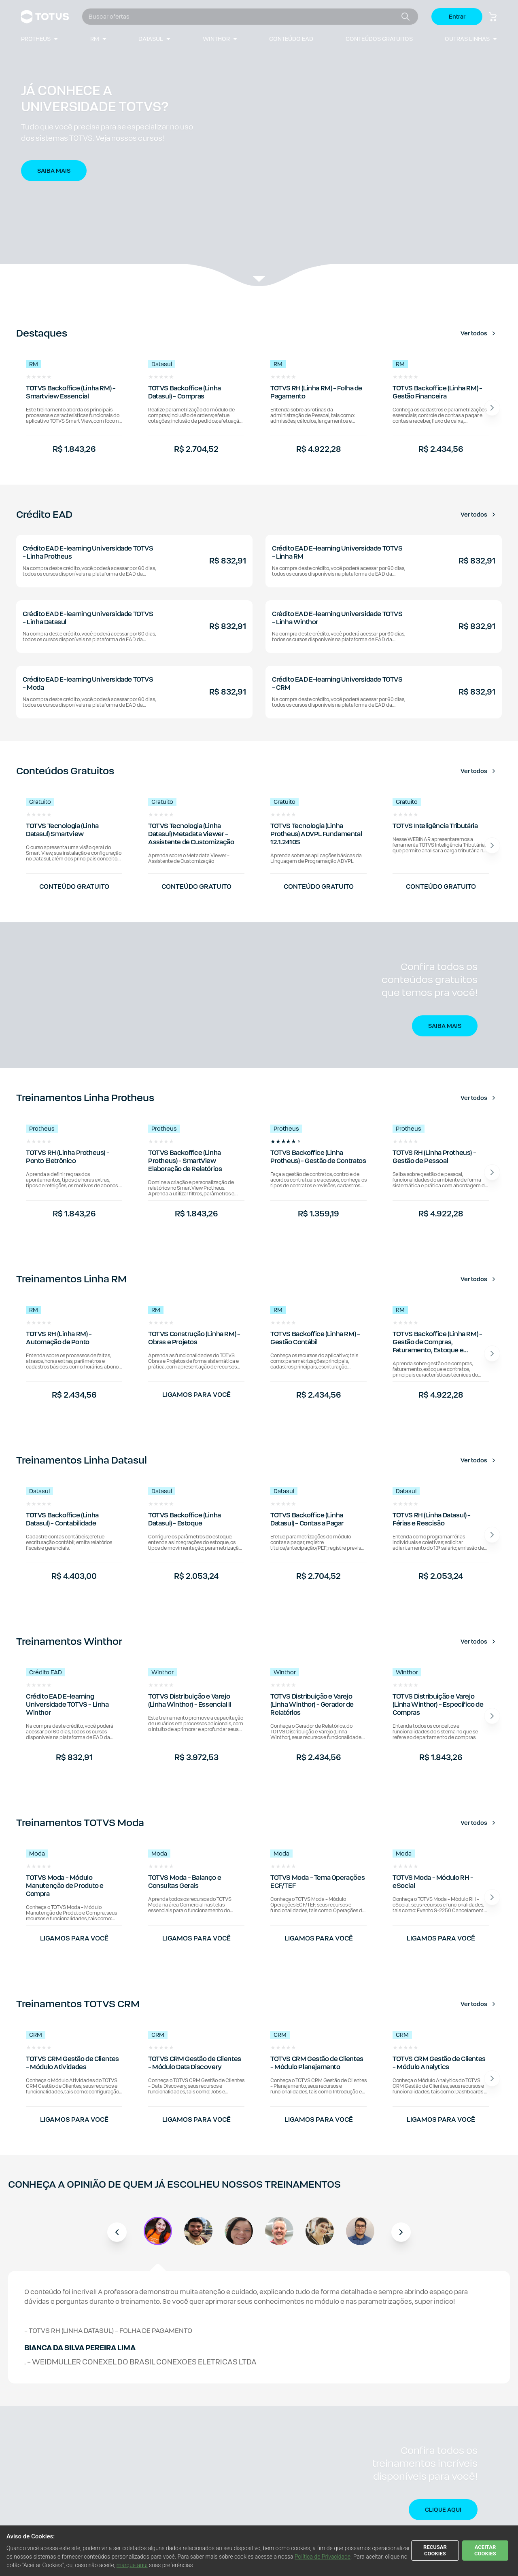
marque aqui (132, 2565)
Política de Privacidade (322, 2556)
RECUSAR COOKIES (435, 2550)
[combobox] (243, 16)
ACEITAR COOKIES (485, 2550)
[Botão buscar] (405, 16)
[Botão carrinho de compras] (493, 16)
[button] (259, 143)
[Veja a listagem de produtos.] (259, 279)
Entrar (457, 16)
